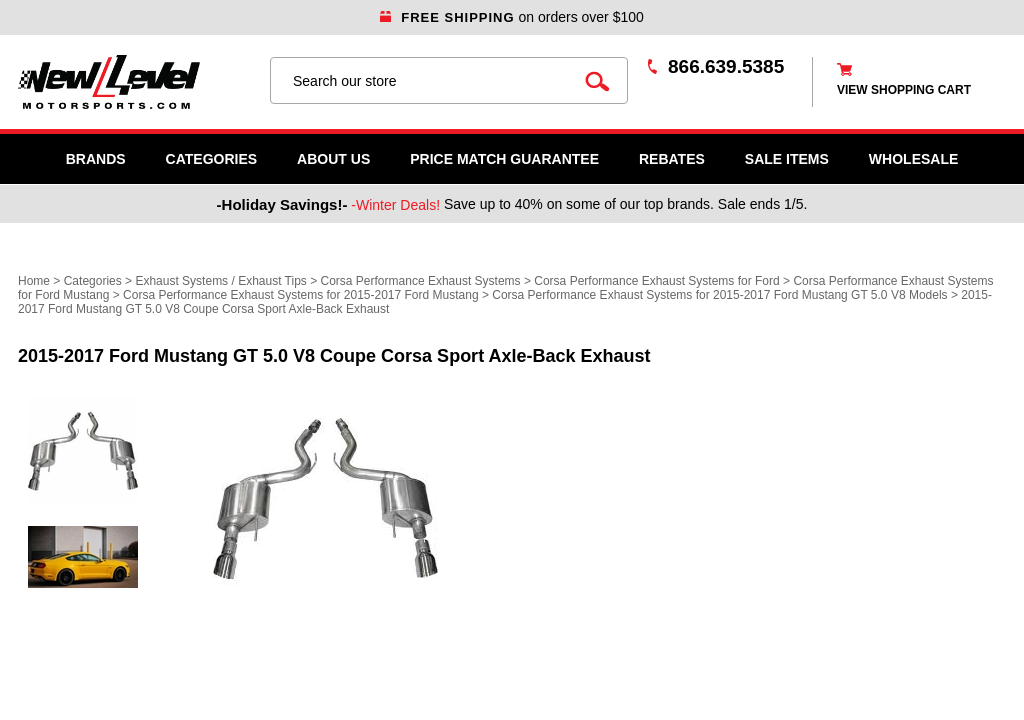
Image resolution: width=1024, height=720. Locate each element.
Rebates (672, 159)
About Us (333, 159)
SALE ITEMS (787, 159)
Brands (96, 159)
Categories (212, 159)
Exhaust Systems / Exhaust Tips (220, 281)
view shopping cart (904, 90)
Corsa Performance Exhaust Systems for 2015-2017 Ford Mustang (301, 295)
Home (34, 281)
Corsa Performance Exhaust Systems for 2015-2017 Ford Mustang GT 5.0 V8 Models (719, 295)
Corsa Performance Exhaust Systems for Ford (656, 281)
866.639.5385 (726, 66)
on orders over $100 (512, 17)
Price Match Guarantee (504, 159)
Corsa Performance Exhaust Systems (421, 281)
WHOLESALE (913, 159)
